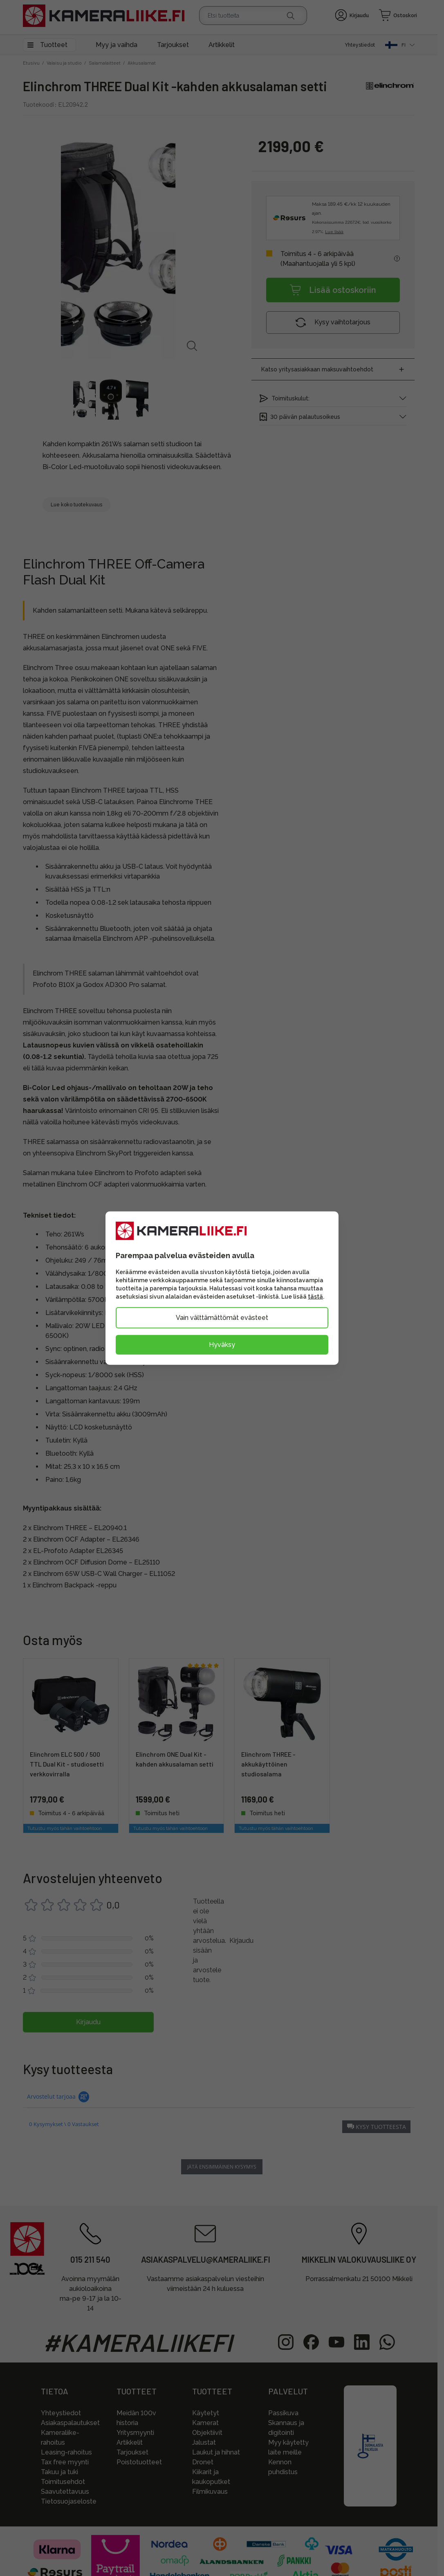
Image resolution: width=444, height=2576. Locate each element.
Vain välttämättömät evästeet (222, 1317)
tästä (315, 1296)
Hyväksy (222, 1344)
